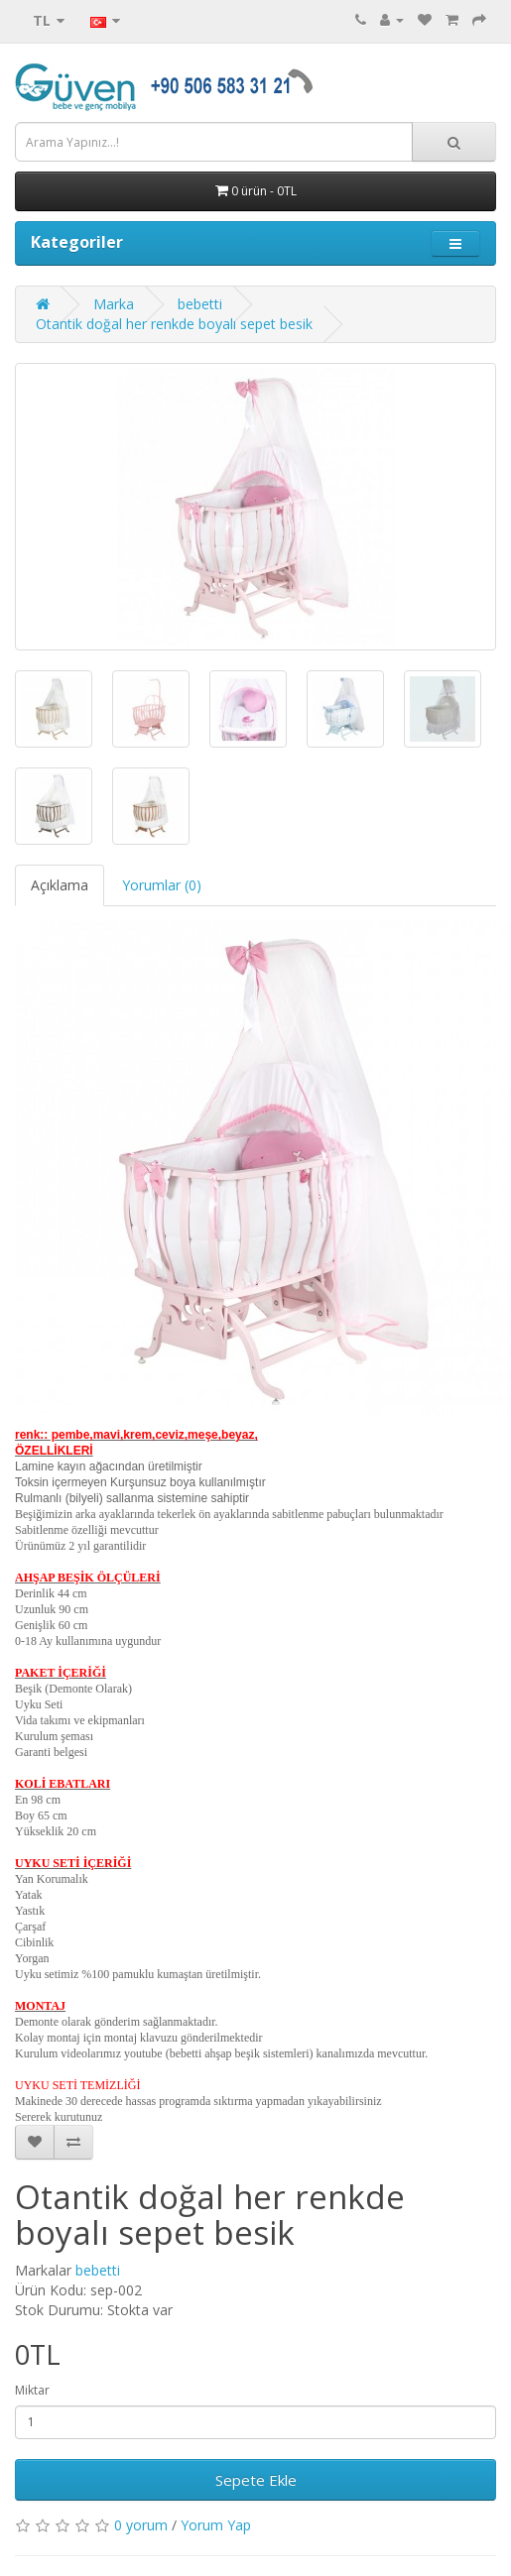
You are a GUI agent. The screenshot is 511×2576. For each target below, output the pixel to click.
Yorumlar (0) (161, 885)
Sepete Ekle (256, 2480)
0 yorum (141, 2525)
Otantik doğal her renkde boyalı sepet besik (174, 323)
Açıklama (59, 885)
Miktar (32, 2390)
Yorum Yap (216, 2525)
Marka (113, 303)
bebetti (200, 303)
